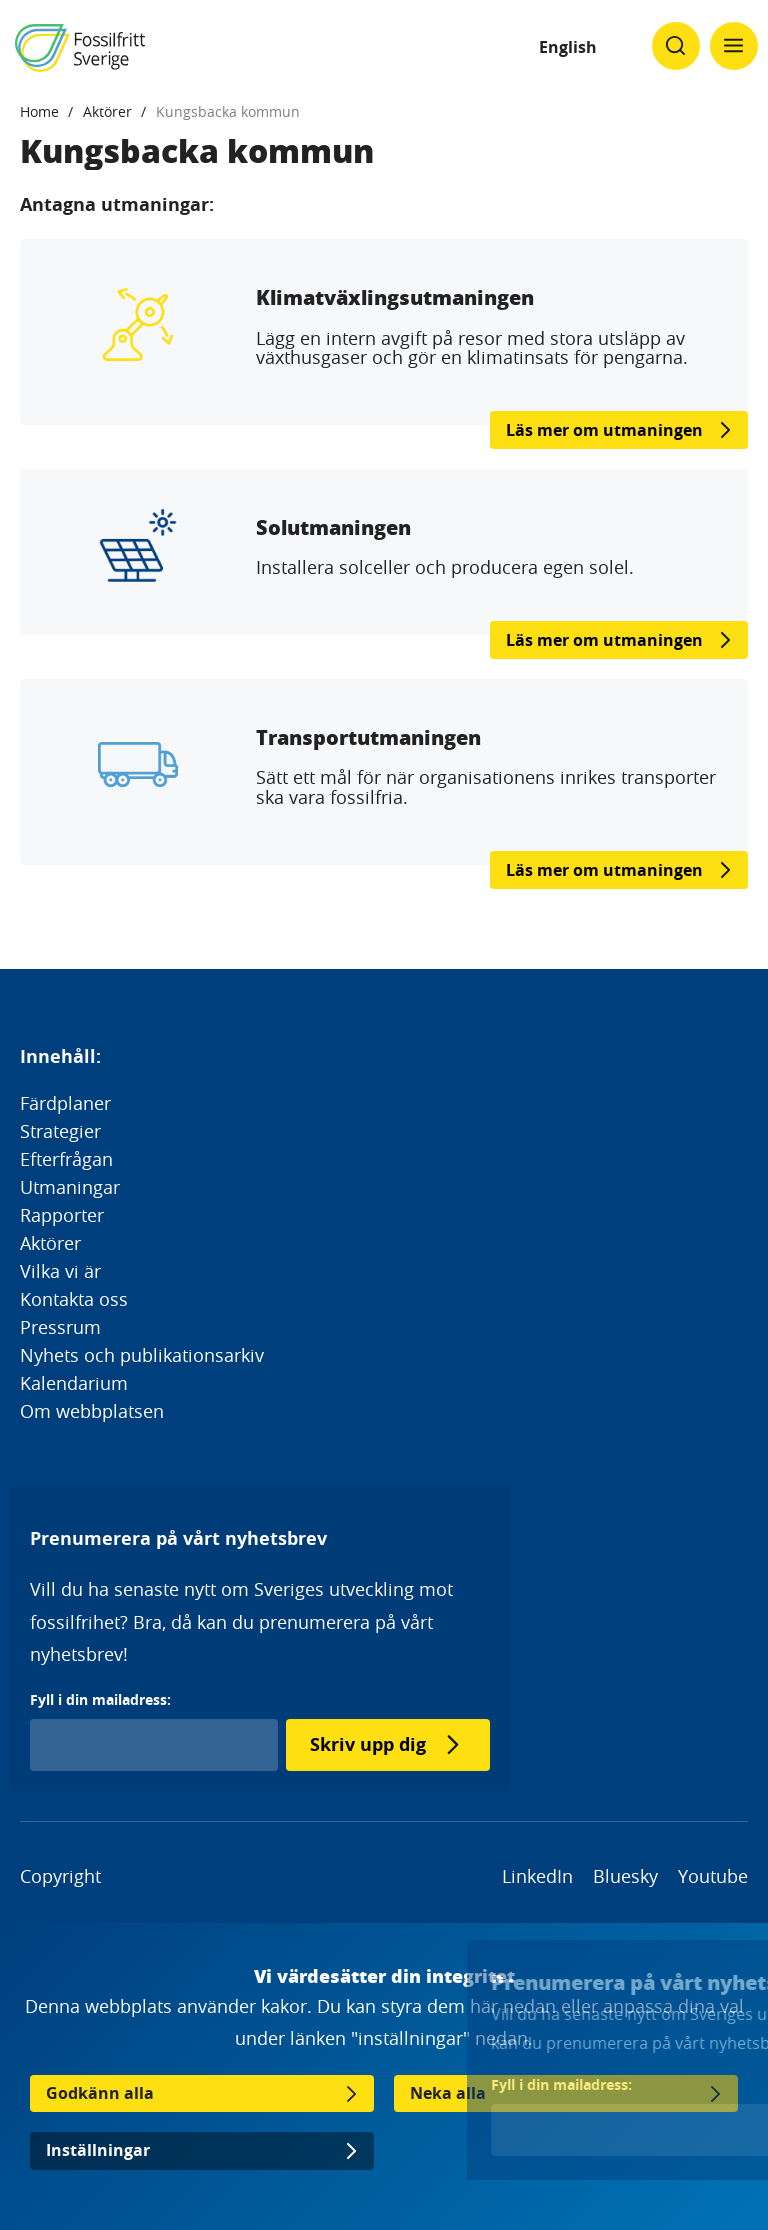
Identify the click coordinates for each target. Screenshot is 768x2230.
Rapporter (62, 1215)
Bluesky (625, 1876)
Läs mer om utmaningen (604, 430)
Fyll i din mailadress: (100, 1699)
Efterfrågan (66, 1159)
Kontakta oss (74, 1299)
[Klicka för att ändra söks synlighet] (676, 46)
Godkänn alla (100, 2093)
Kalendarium (74, 1383)
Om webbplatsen (92, 1411)
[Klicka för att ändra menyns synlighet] (734, 46)
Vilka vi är (60, 1271)
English (568, 47)
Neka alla (448, 2093)
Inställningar (98, 2150)
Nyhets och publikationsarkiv (142, 1355)
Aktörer (107, 111)
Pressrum (60, 1327)
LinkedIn (537, 1876)
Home (39, 111)
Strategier (60, 1131)
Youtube (713, 1876)
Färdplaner (65, 1103)
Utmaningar (70, 1187)
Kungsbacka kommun (228, 111)
